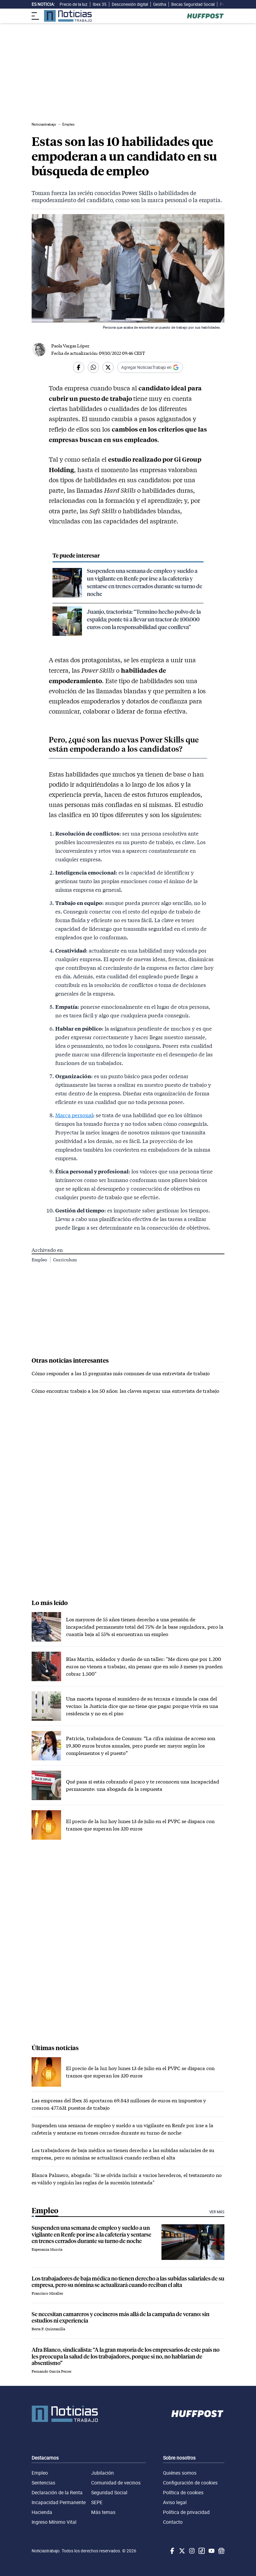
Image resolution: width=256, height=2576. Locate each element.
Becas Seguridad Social (193, 4)
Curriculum (65, 1260)
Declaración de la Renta (57, 2492)
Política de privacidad (186, 2512)
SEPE (97, 2502)
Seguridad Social (109, 2492)
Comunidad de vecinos (116, 2482)
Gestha (159, 4)
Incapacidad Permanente (59, 2502)
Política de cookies (183, 2492)
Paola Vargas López (70, 346)
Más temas (103, 2512)
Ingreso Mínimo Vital (54, 2522)
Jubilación (102, 2472)
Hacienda (42, 2512)
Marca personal (74, 1115)
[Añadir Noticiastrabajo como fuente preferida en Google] (150, 367)
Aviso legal (175, 2502)
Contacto (173, 2522)
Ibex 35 (100, 4)
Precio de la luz (73, 4)
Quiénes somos (179, 2472)
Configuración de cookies (190, 2482)
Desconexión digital (130, 4)
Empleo (40, 1260)
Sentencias (43, 2482)
